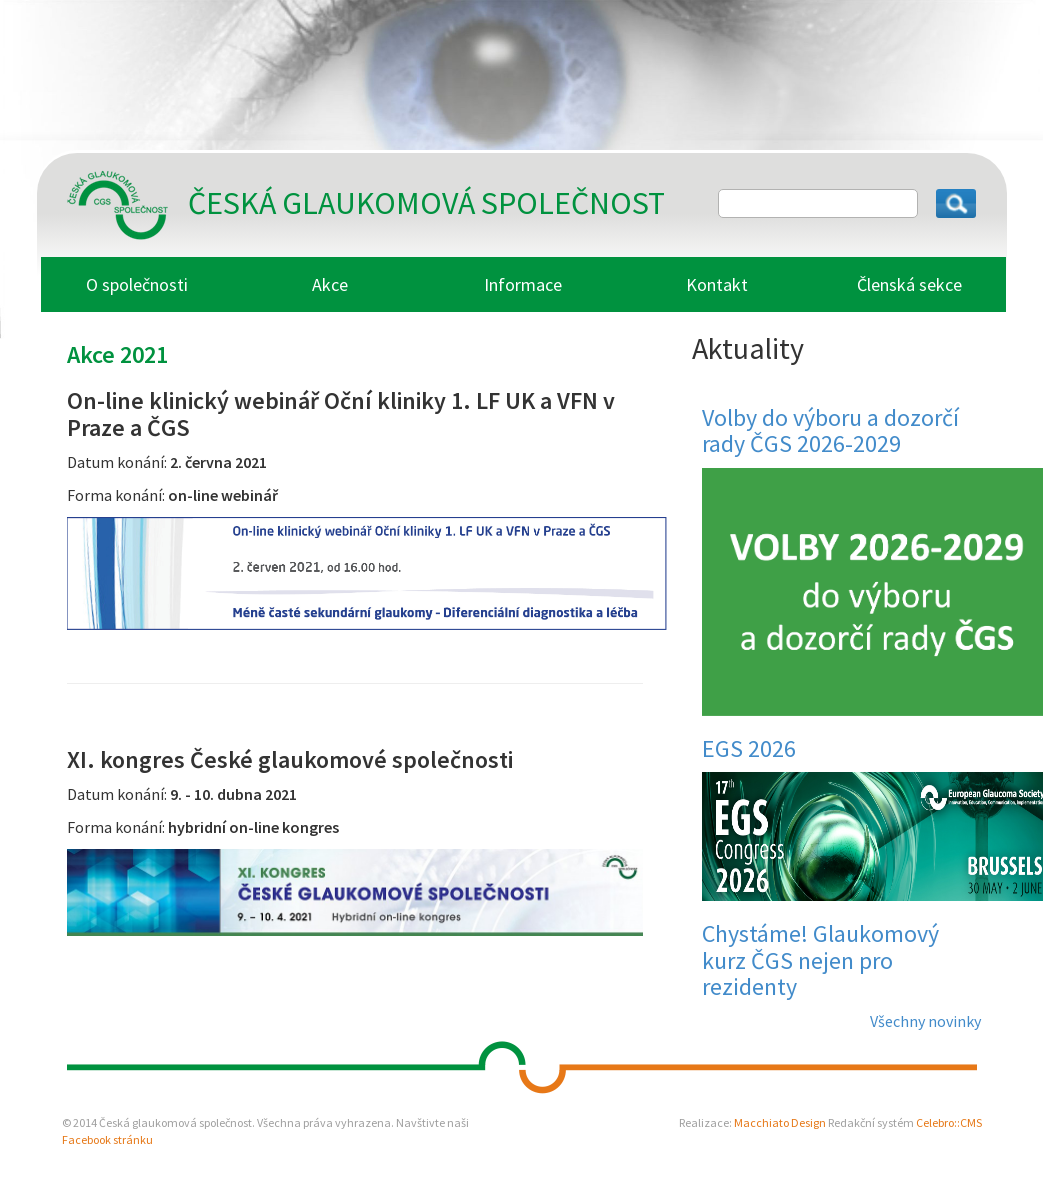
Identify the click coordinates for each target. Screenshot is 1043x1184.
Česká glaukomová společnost (426, 203)
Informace (523, 284)
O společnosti (137, 284)
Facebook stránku (107, 1139)
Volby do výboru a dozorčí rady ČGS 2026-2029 (830, 430)
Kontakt (717, 284)
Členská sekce (909, 284)
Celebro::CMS (949, 1122)
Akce (330, 284)
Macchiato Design (780, 1122)
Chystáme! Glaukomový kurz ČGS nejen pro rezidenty (820, 960)
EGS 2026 (749, 748)
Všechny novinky (925, 1021)
